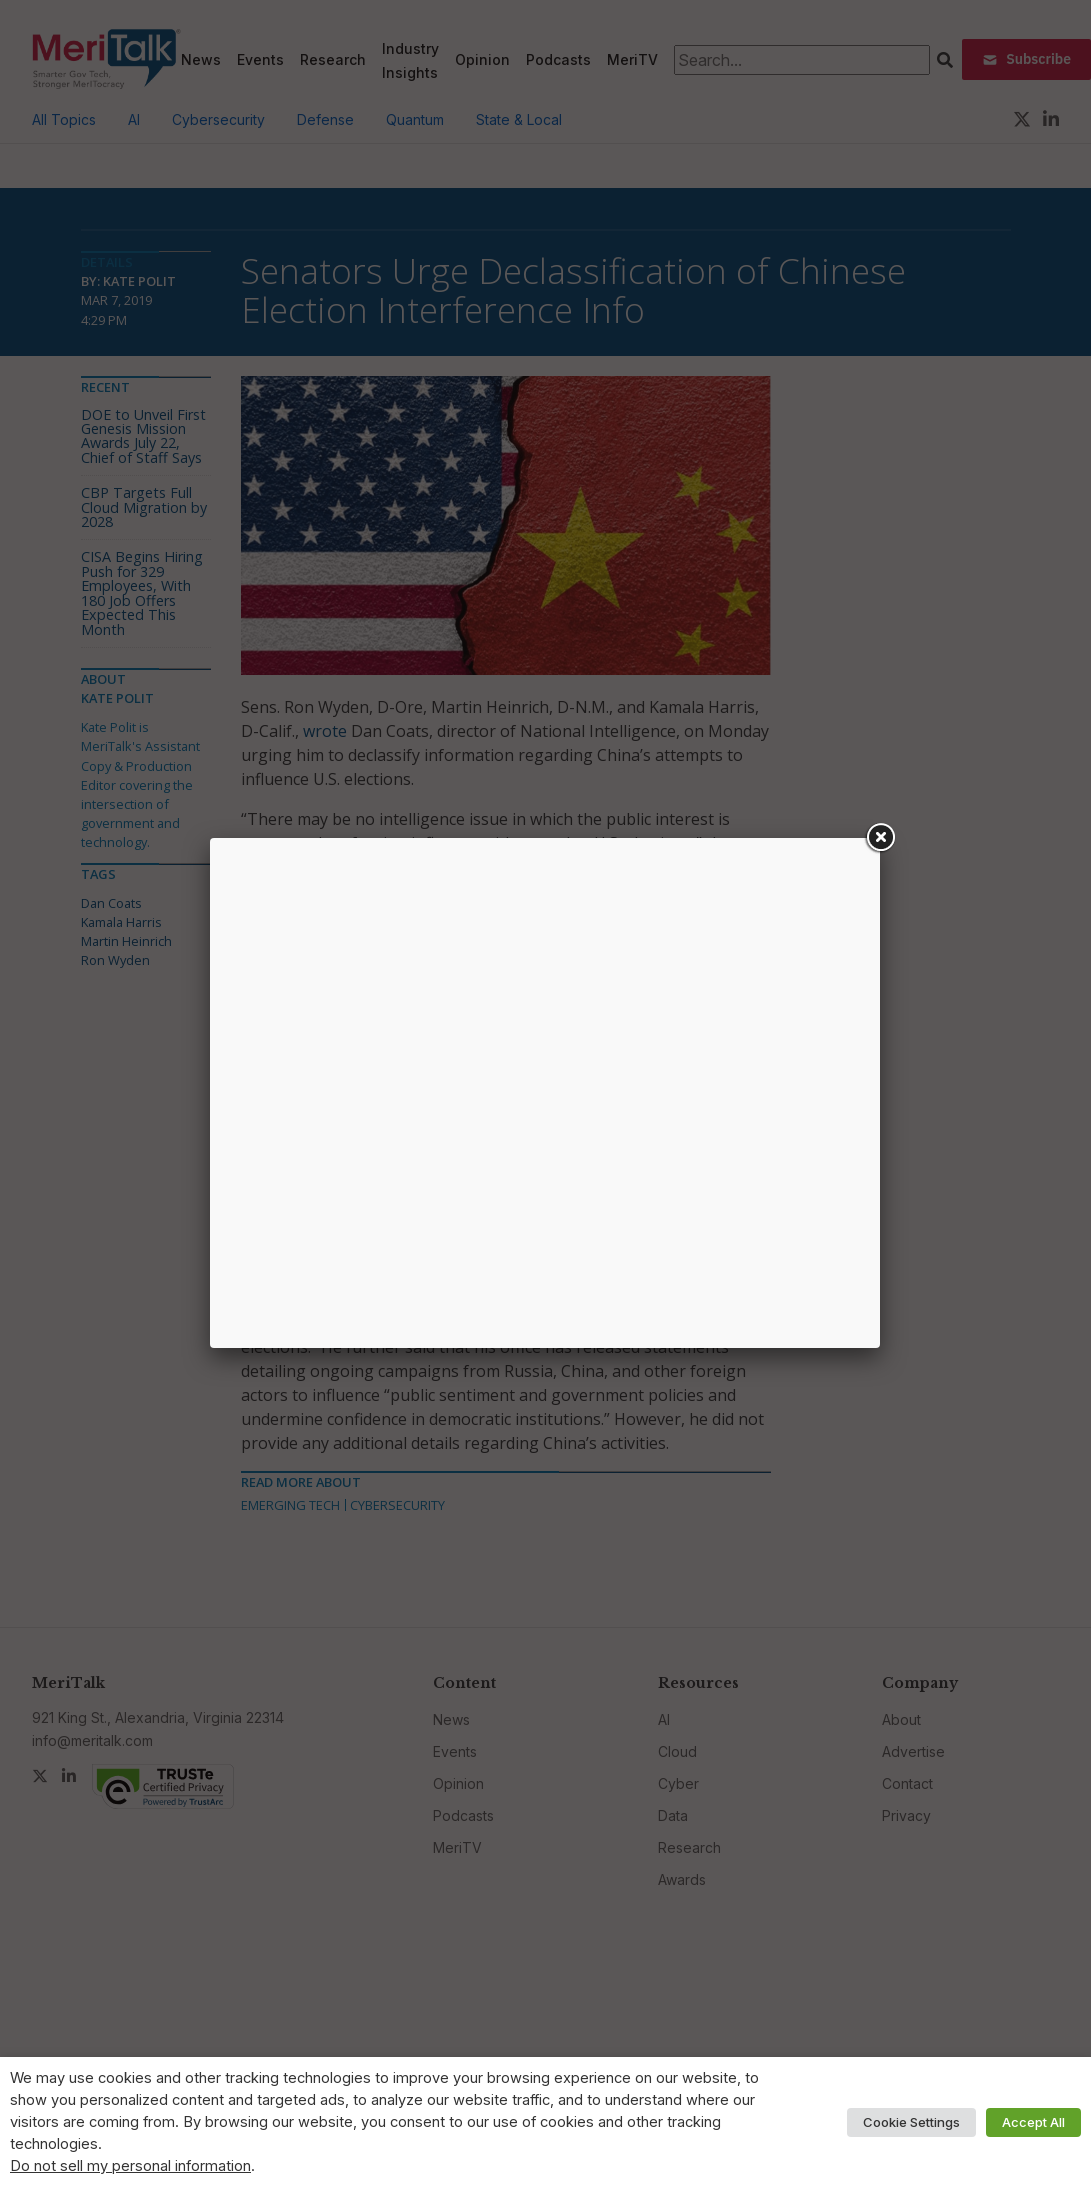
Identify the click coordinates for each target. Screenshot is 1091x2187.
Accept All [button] (1033, 2122)
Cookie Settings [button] (911, 2122)
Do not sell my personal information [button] (130, 2166)
